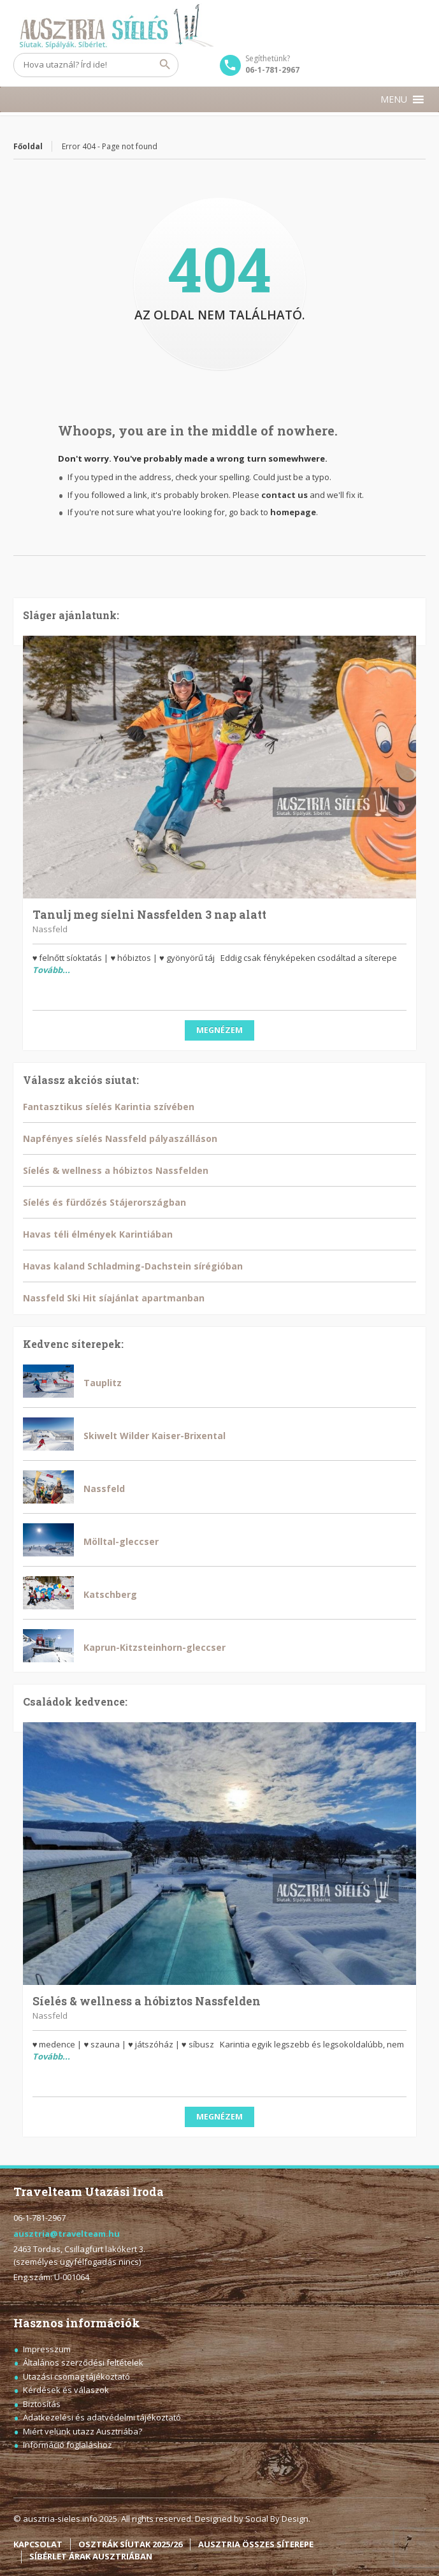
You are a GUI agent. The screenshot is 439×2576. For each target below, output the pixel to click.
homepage (293, 512)
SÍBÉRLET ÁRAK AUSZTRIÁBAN (90, 2556)
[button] (393, 99)
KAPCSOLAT (37, 2544)
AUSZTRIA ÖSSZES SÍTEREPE (255, 2544)
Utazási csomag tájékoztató (76, 2376)
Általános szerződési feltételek (83, 2362)
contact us (284, 495)
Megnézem (219, 1030)
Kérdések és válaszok (66, 2390)
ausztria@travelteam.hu (66, 2233)
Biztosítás (42, 2404)
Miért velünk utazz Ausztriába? (82, 2431)
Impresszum (47, 2349)
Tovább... (51, 970)
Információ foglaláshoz (67, 2444)
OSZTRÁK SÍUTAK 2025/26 (130, 2544)
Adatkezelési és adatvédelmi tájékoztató (102, 2417)
